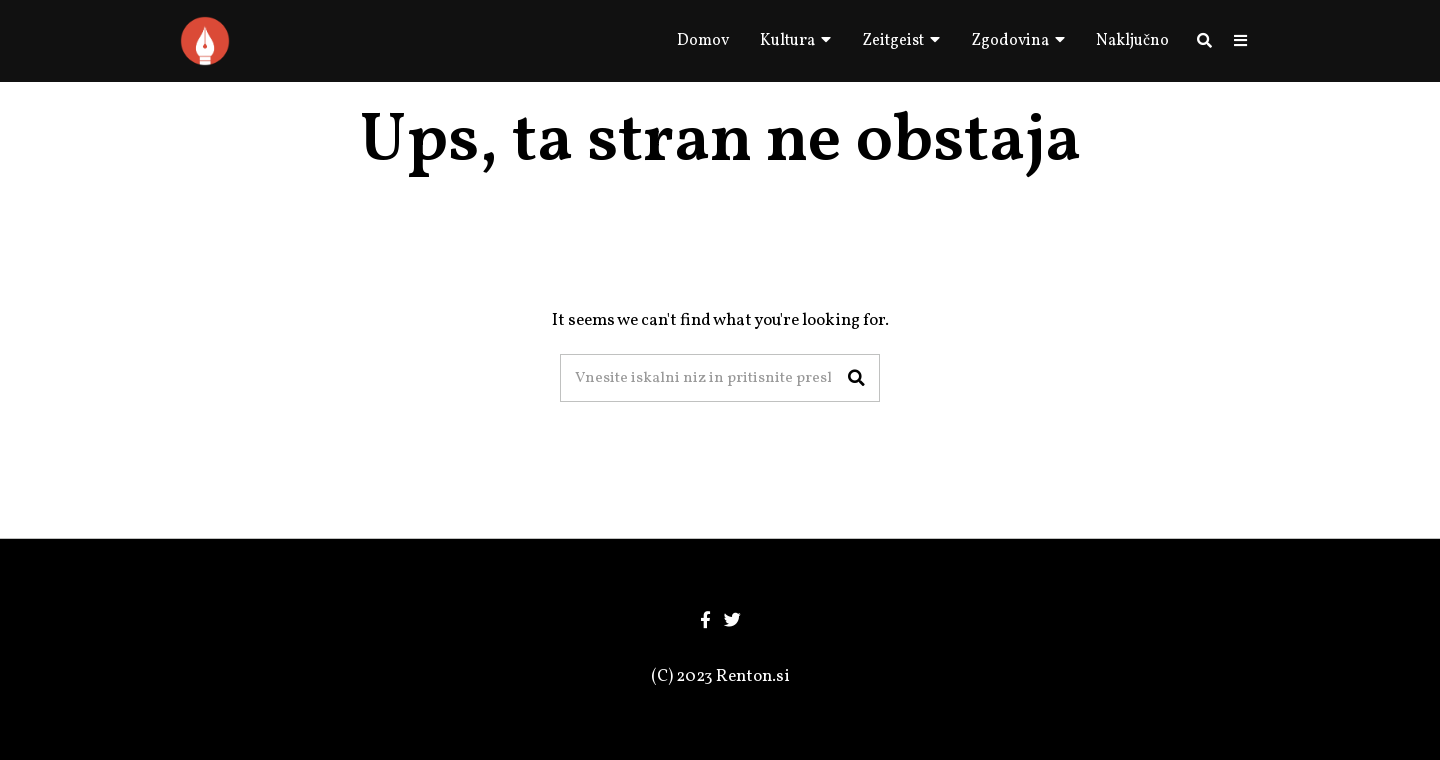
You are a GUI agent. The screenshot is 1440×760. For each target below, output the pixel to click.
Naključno (1132, 41)
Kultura (787, 41)
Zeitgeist (893, 41)
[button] (856, 378)
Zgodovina (1010, 41)
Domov (703, 41)
